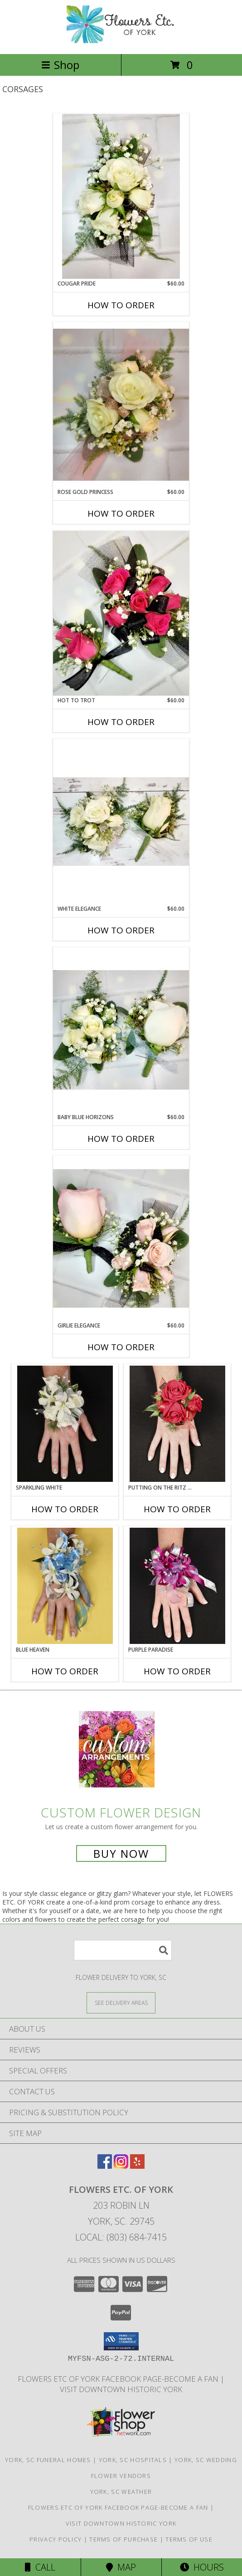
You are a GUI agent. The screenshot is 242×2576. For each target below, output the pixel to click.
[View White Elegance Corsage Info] (121, 821)
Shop (60, 64)
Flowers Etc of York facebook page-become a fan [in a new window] (119, 2379)
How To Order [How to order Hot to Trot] (121, 722)
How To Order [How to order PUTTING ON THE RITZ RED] (177, 1509)
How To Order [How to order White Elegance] (121, 930)
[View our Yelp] (137, 2166)
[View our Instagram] (121, 2166)
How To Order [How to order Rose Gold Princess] (121, 513)
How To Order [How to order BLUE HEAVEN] (64, 1671)
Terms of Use (189, 2539)
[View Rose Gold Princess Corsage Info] (121, 404)
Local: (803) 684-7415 (121, 2237)
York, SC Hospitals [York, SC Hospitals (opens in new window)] (133, 2460)
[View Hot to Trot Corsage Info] (121, 613)
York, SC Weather (121, 2491)
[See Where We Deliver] (121, 2002)
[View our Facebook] (104, 2166)
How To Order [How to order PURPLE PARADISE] (177, 1671)
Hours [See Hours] (202, 2567)
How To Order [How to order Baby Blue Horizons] (121, 1139)
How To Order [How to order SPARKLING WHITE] (64, 1509)
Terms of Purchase (123, 2539)
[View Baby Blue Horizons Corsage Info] (121, 1029)
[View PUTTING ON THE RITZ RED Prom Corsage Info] (177, 1424)
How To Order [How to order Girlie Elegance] (121, 1347)
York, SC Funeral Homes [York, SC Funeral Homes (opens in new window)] (48, 2460)
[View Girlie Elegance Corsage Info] (121, 1238)
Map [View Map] (121, 2567)
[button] (121, 2341)
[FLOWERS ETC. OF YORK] (121, 40)
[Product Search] (123, 1950)
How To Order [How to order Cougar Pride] (121, 305)
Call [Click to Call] (40, 2567)
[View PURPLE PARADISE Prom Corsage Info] (177, 1586)
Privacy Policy (55, 2539)
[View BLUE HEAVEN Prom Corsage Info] (65, 1586)
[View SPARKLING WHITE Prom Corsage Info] (65, 1424)
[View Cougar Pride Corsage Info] (121, 196)
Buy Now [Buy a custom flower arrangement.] (121, 1853)
